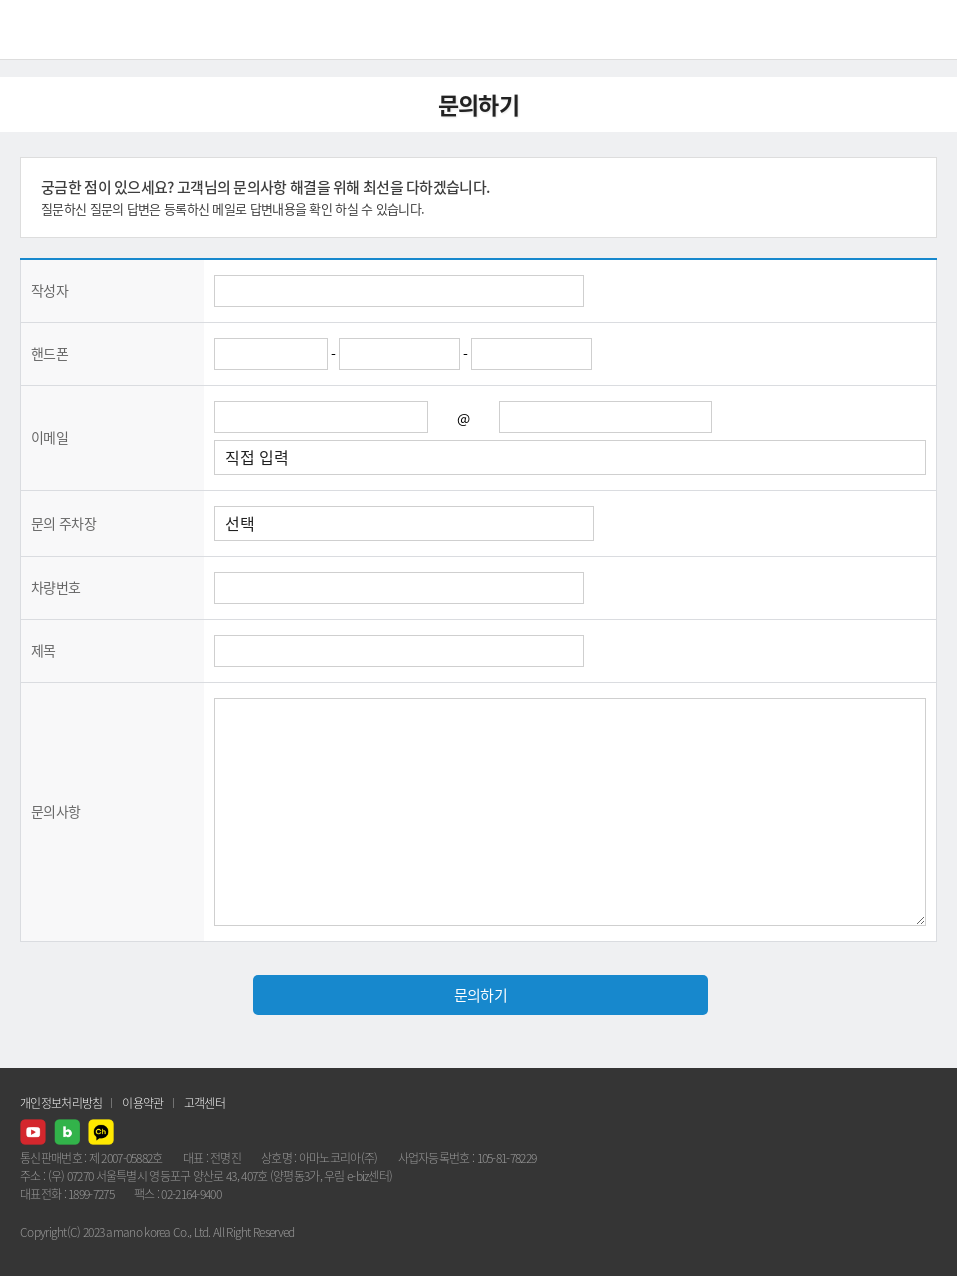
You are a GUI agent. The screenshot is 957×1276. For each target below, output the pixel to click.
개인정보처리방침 (61, 1103)
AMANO (69, 29)
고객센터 (204, 1103)
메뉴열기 (927, 30)
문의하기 (480, 995)
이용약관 (142, 1103)
